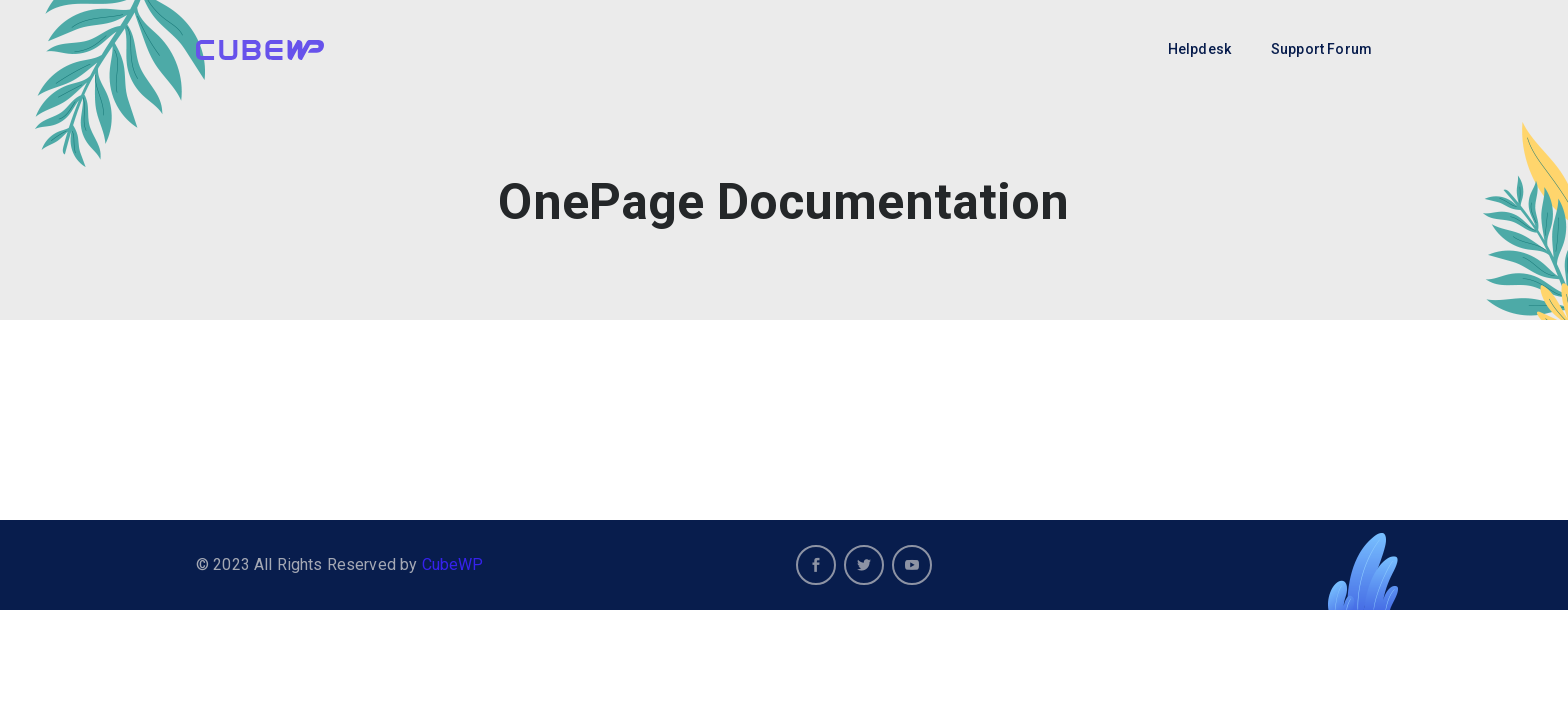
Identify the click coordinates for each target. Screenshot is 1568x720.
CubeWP (453, 564)
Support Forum (1321, 49)
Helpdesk (1199, 49)
